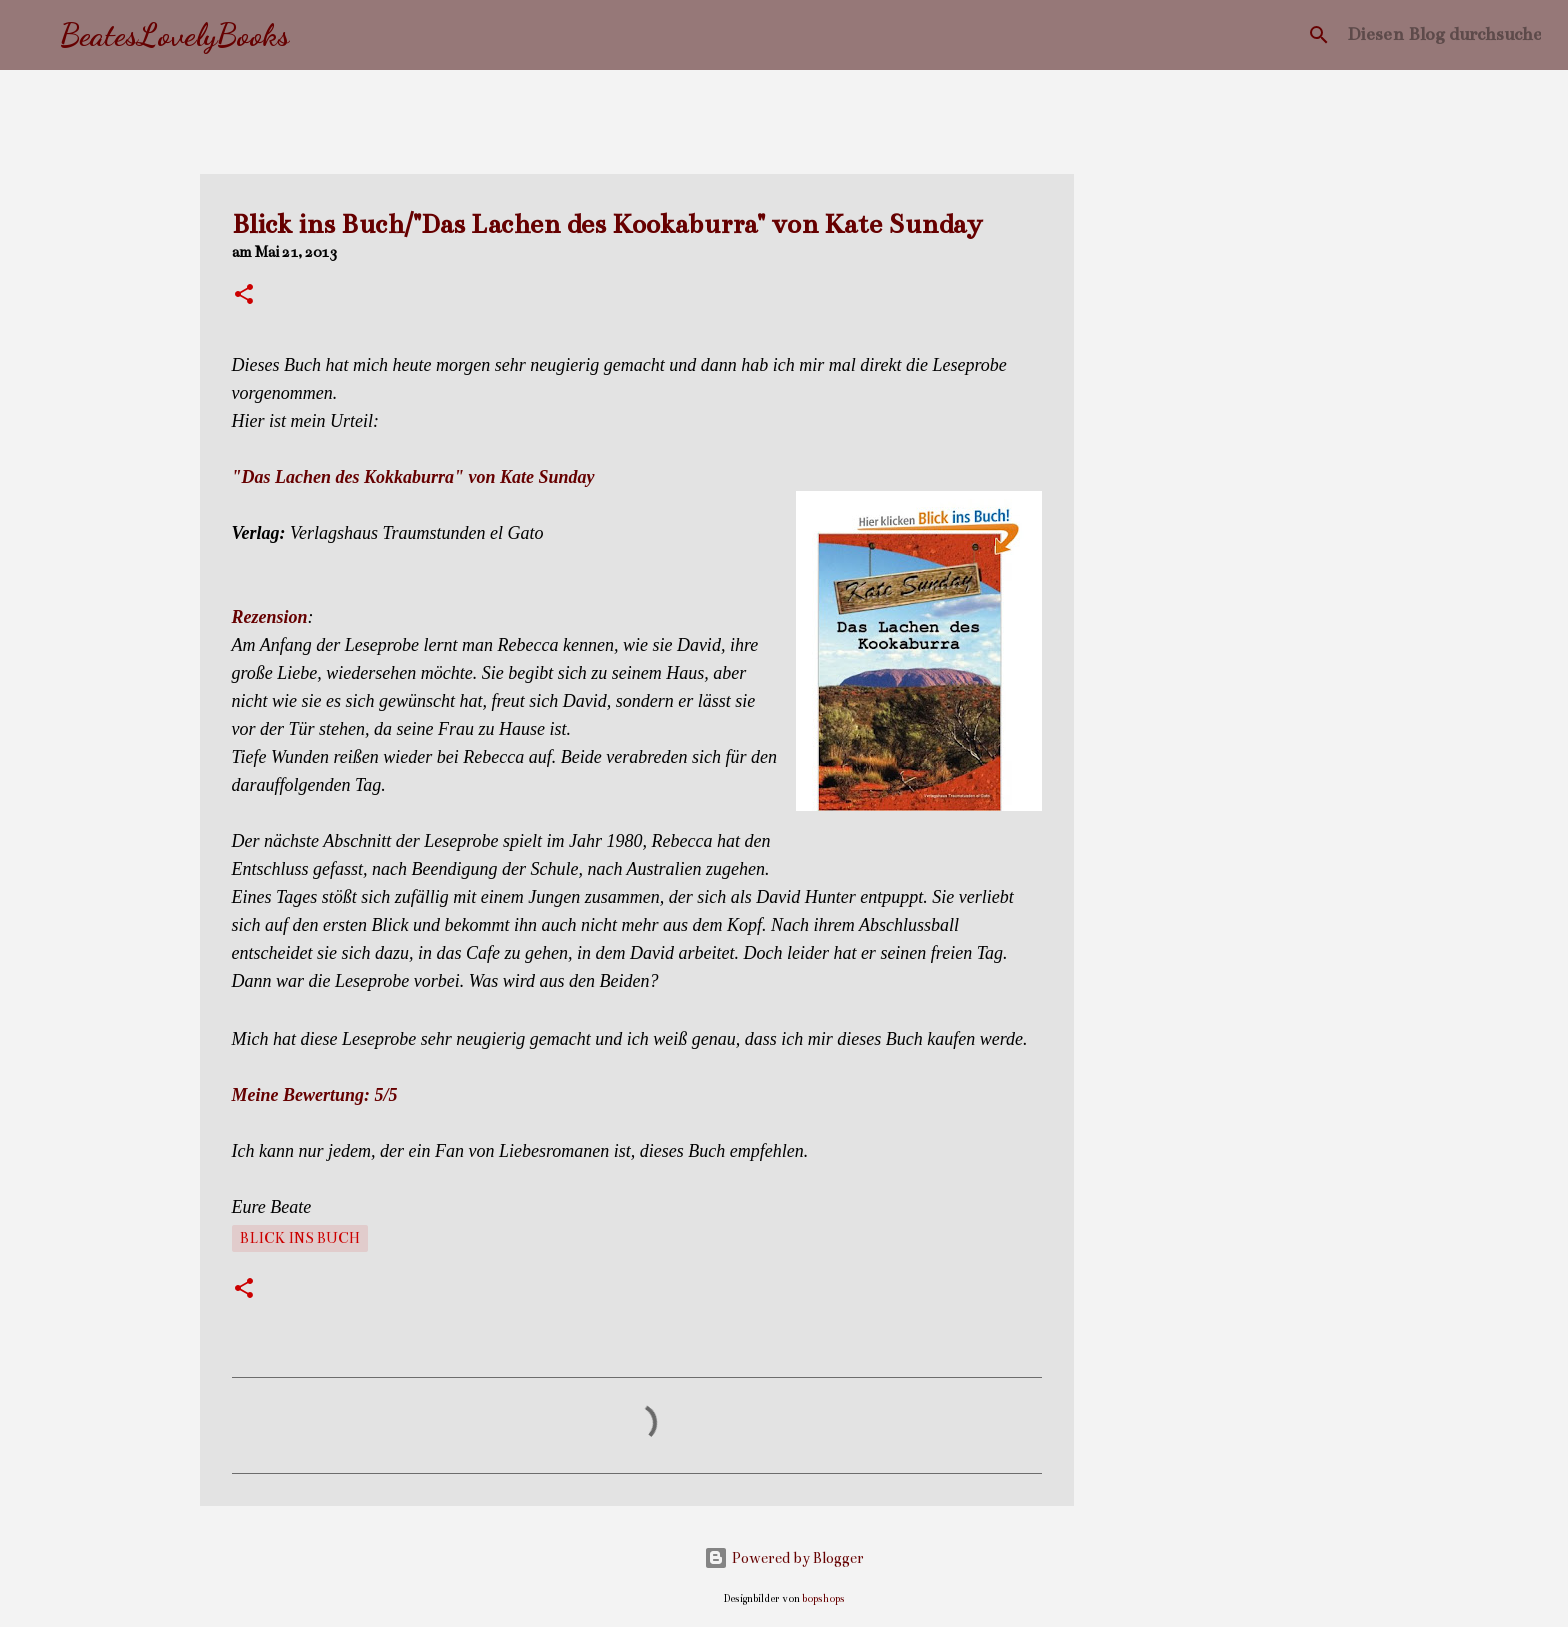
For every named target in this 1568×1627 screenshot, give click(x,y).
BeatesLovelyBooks (175, 35)
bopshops (823, 1598)
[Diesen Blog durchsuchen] (1444, 35)
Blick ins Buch (300, 1238)
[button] (244, 296)
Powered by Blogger (784, 1558)
